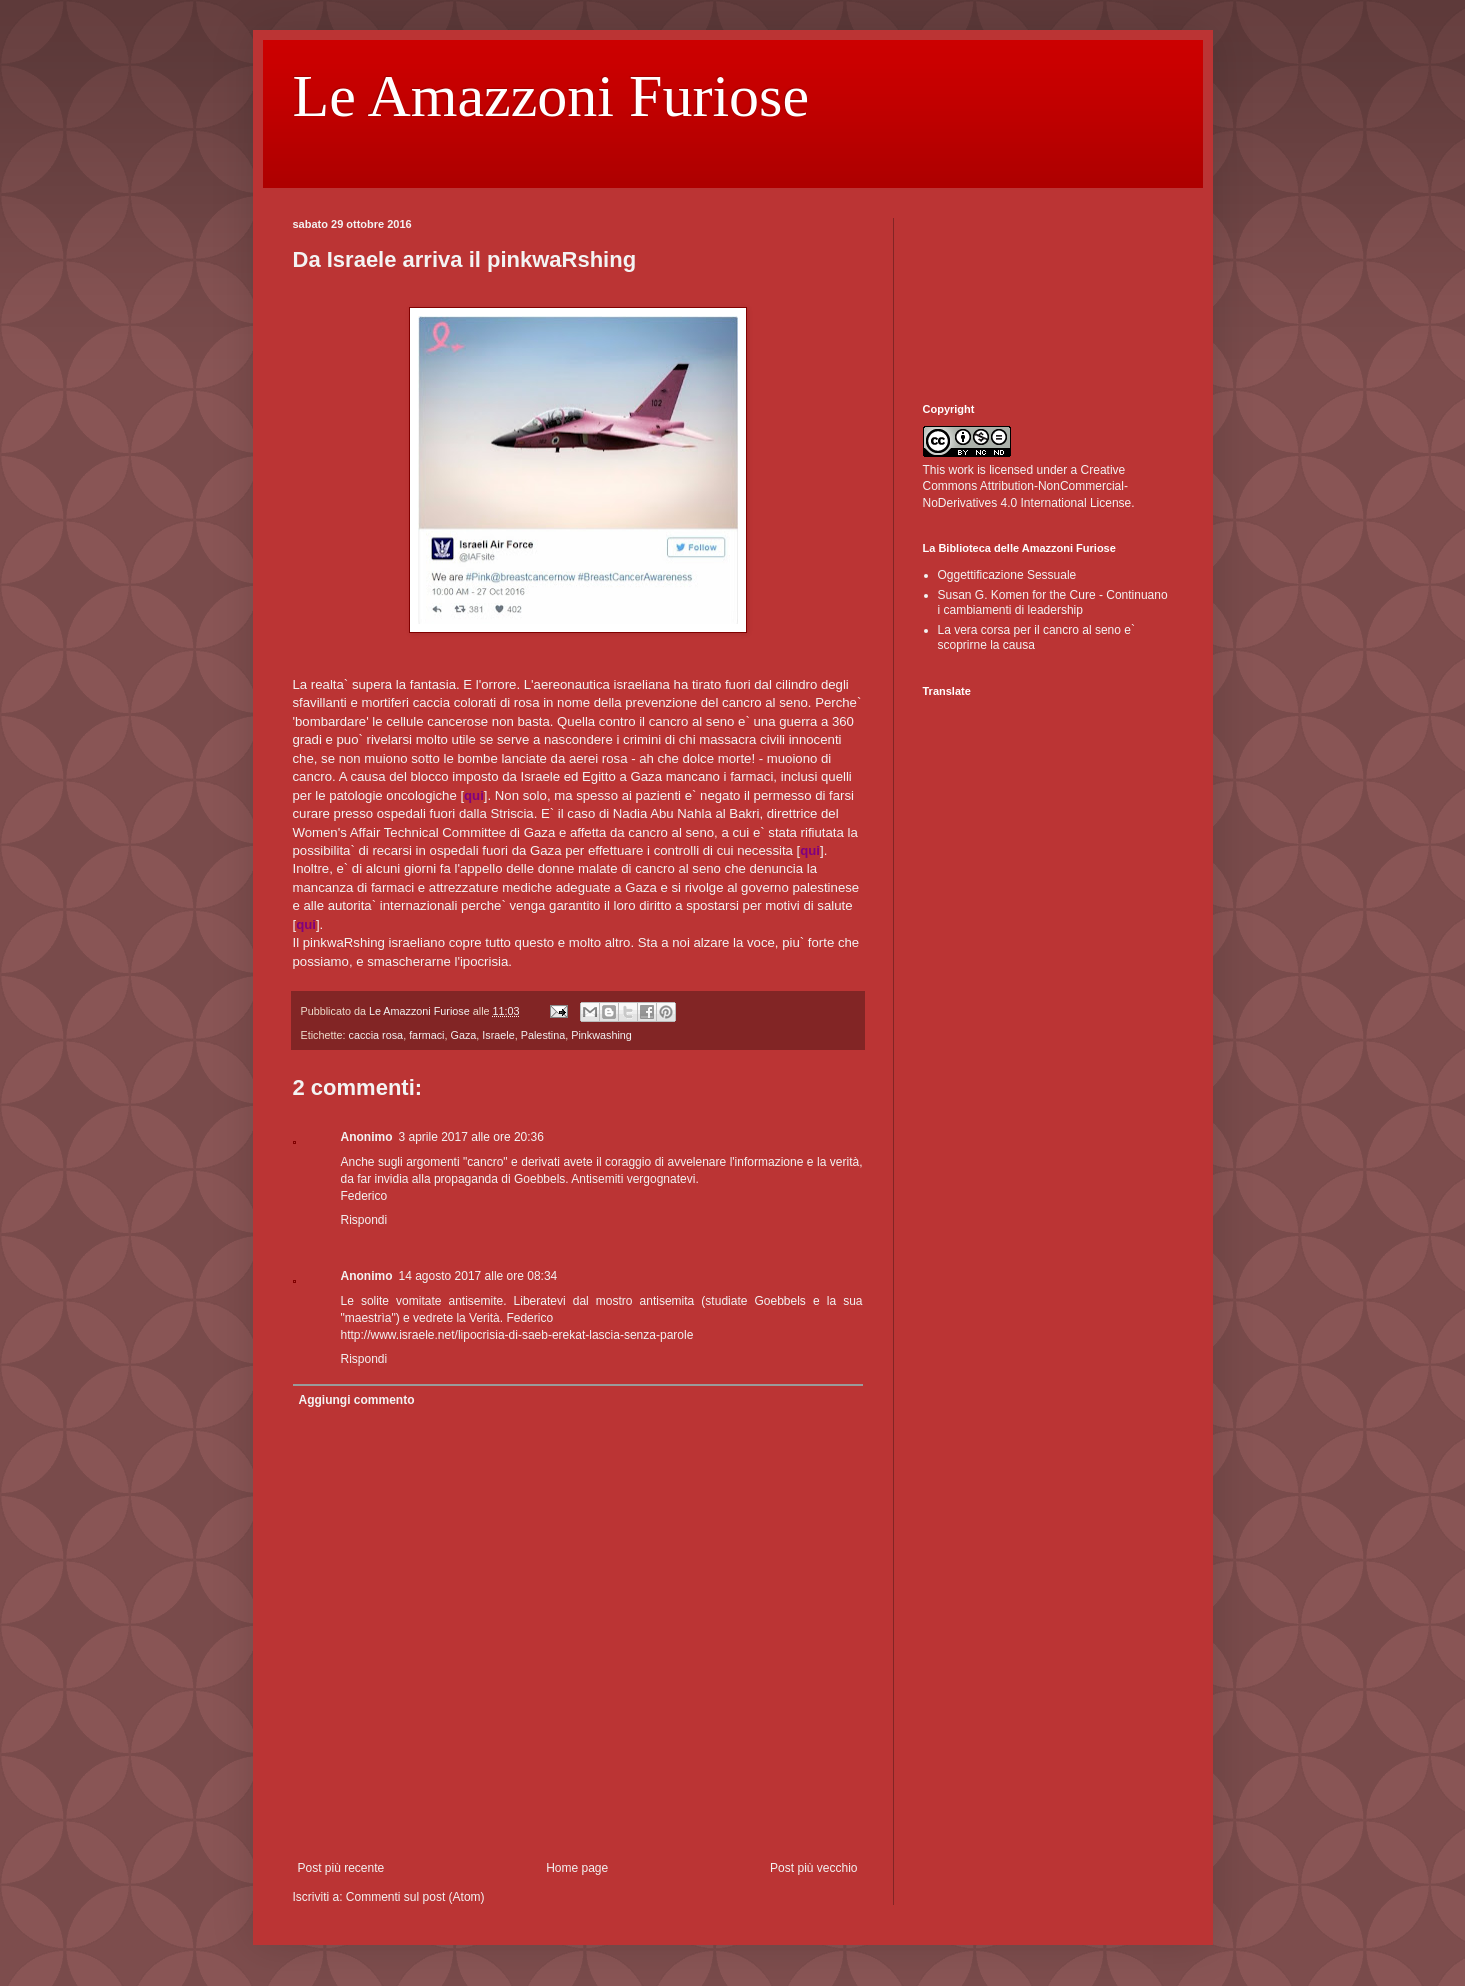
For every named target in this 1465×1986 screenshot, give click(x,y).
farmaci (426, 1035)
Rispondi (364, 1220)
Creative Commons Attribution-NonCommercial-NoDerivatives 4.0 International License (1027, 487)
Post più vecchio (813, 1868)
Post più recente (341, 1868)
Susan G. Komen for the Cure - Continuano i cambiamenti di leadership (1053, 602)
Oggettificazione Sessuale (1007, 575)
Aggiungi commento (357, 1400)
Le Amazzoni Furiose (551, 96)
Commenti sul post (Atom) (415, 1897)
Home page (577, 1868)
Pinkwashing (601, 1035)
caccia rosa (376, 1035)
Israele (498, 1035)
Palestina (543, 1035)
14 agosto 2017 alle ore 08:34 (478, 1276)
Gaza (464, 1035)
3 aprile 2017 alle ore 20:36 (471, 1137)
